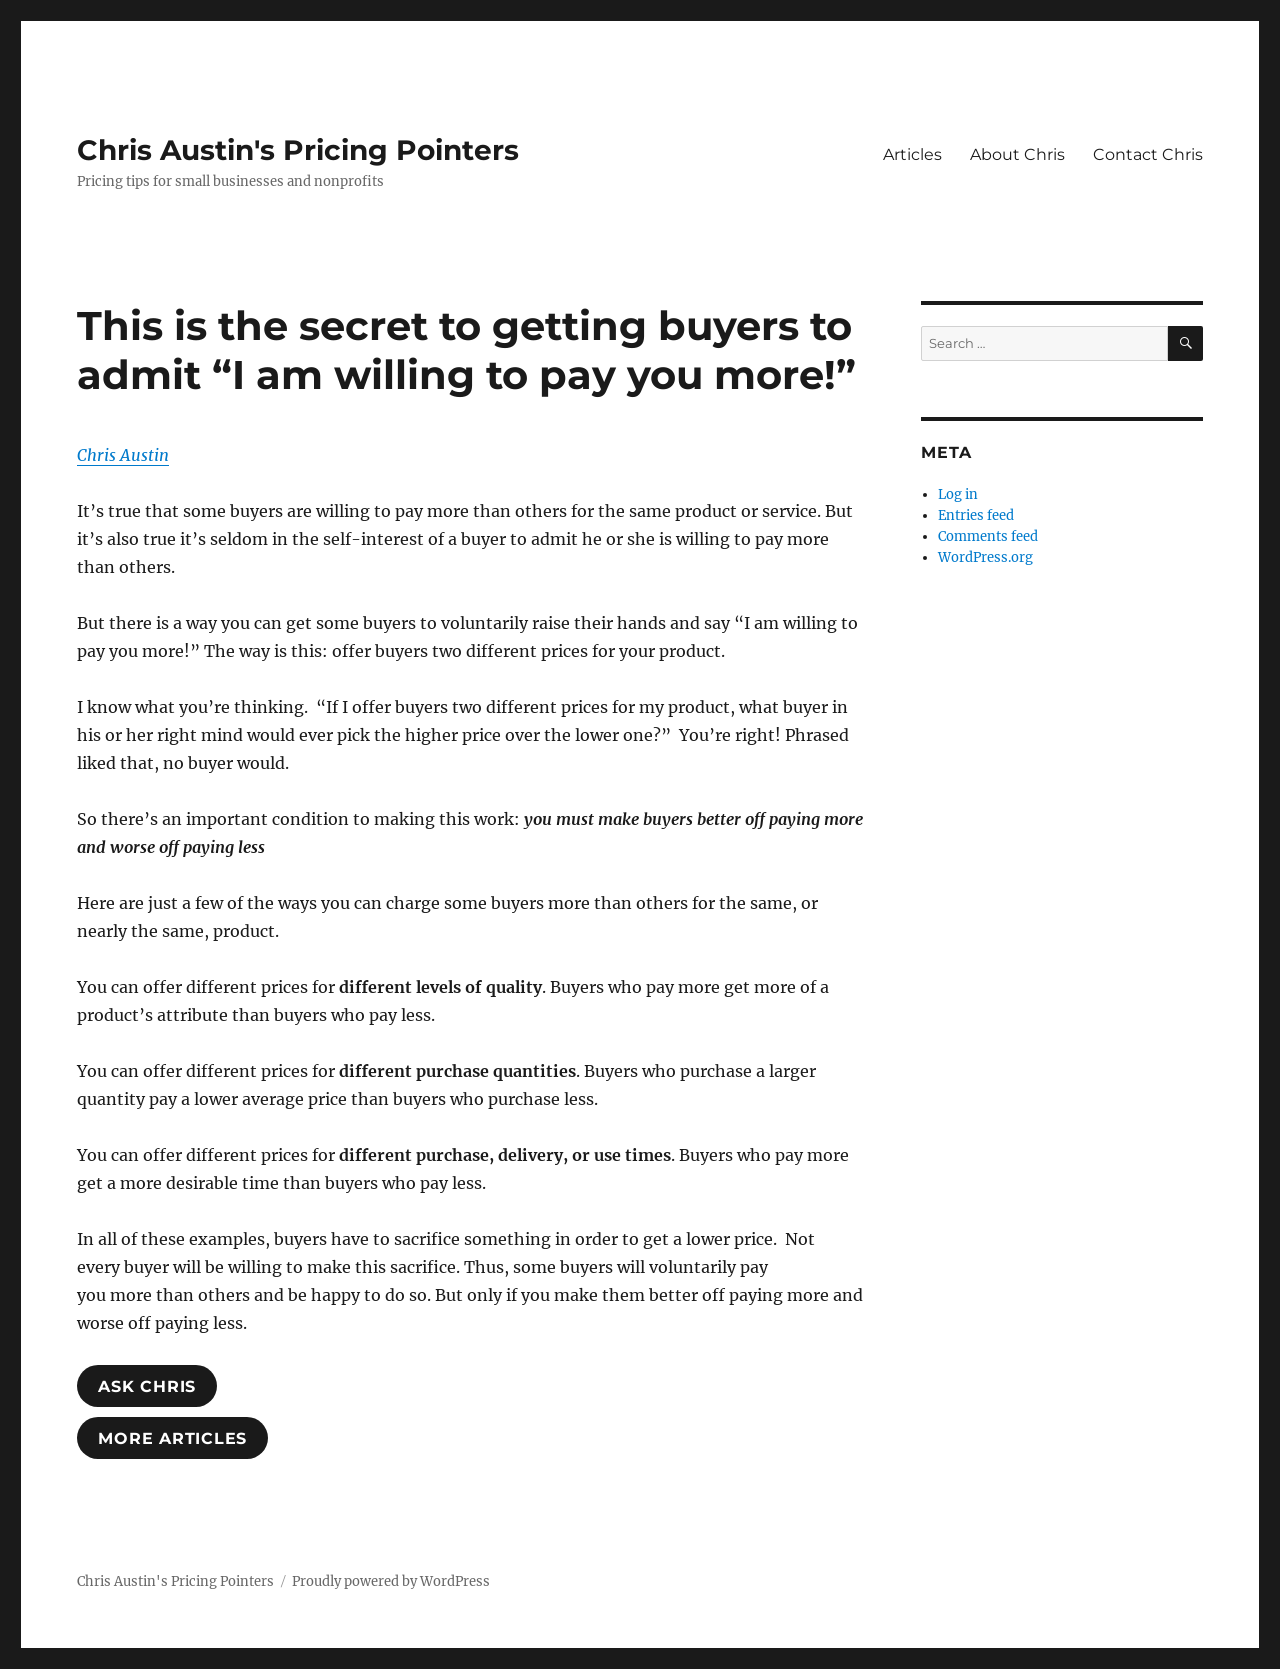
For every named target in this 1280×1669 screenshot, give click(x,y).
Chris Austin (123, 455)
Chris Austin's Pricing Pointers (298, 150)
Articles (912, 154)
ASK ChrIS (147, 1386)
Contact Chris (1148, 154)
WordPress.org (985, 557)
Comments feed (988, 536)
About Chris (1017, 154)
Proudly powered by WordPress (391, 1581)
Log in (958, 494)
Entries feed (976, 515)
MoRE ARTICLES (172, 1438)
